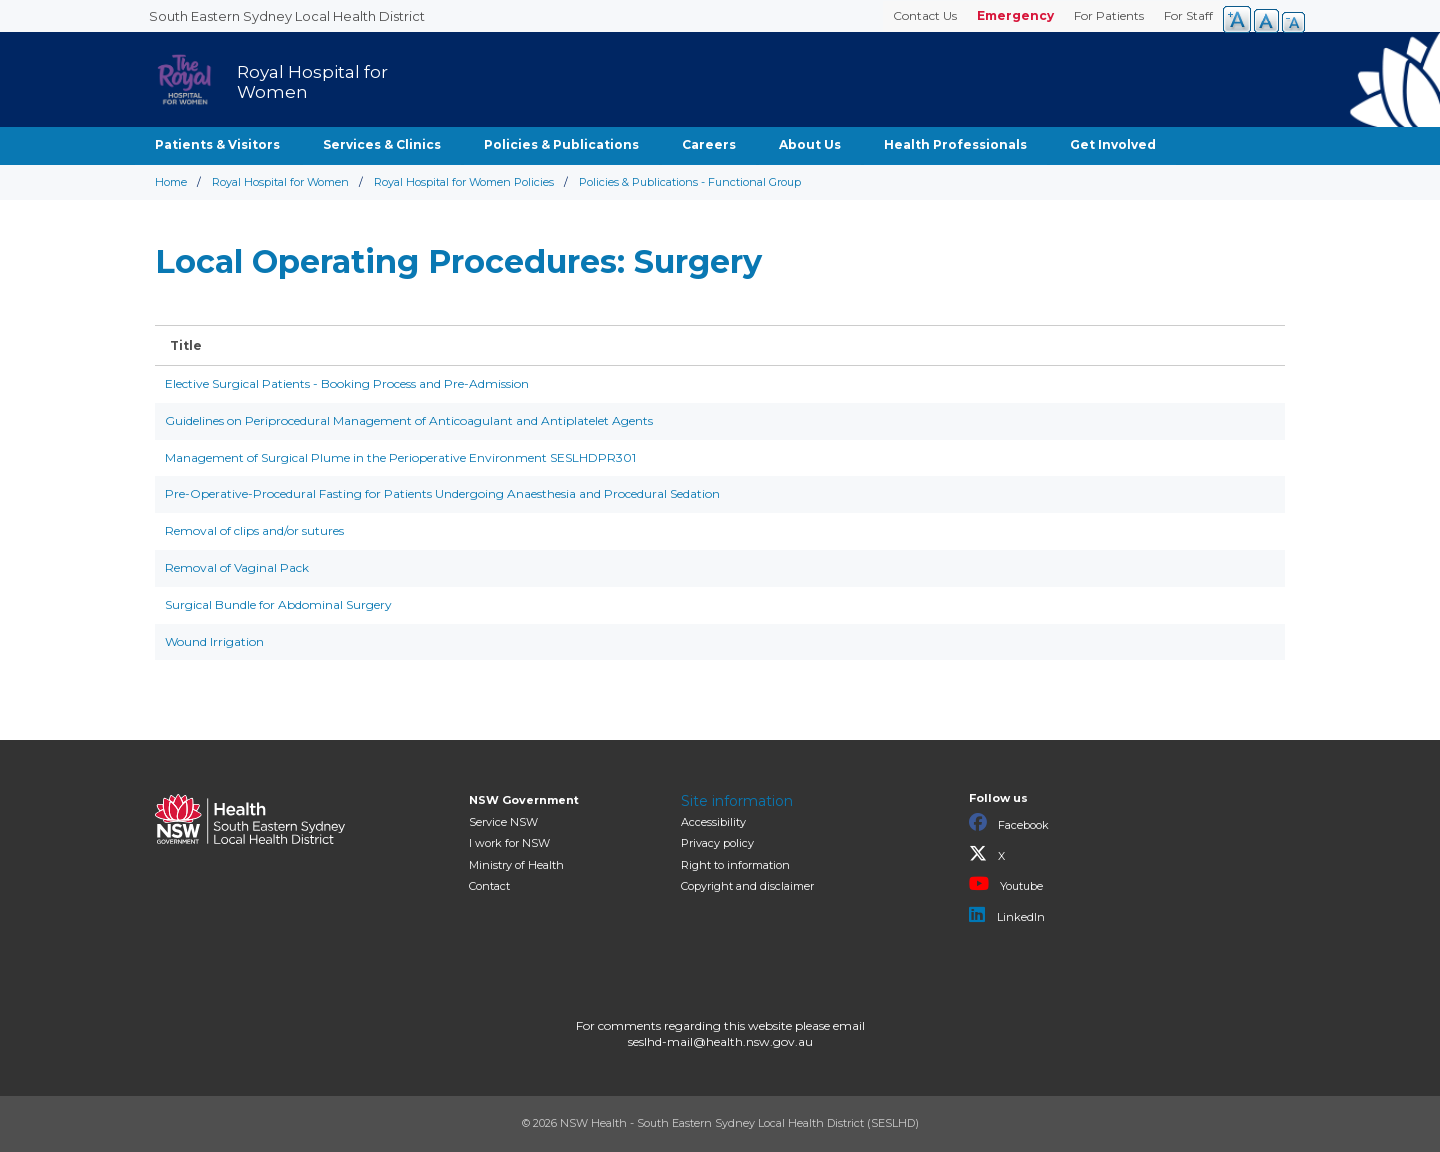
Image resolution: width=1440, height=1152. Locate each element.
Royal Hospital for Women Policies (464, 182)
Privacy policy (717, 843)
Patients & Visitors (217, 144)
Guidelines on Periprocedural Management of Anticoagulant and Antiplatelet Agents (409, 420)
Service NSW (503, 822)
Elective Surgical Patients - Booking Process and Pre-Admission (347, 383)
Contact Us (925, 15)
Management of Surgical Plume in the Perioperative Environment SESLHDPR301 (400, 457)
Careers (709, 144)
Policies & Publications (561, 144)
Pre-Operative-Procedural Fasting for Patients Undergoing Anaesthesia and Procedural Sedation (442, 493)
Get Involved (1113, 144)
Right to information (735, 865)
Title (186, 345)
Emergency (1015, 15)
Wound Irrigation (214, 641)
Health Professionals (955, 144)
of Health (516, 865)
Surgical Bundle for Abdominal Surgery (278, 604)
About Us (810, 144)
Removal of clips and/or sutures (254, 530)
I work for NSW (509, 843)
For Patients (1109, 15)
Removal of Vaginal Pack (237, 567)
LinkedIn (1007, 915)
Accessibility (713, 822)
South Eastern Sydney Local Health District (287, 16)
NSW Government (524, 800)
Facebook (1009, 823)
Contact (489, 886)
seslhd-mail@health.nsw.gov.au (720, 1041)
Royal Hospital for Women (280, 182)
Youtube (1006, 884)
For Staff (1188, 15)
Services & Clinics (382, 144)
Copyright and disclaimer (747, 886)
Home (171, 182)
